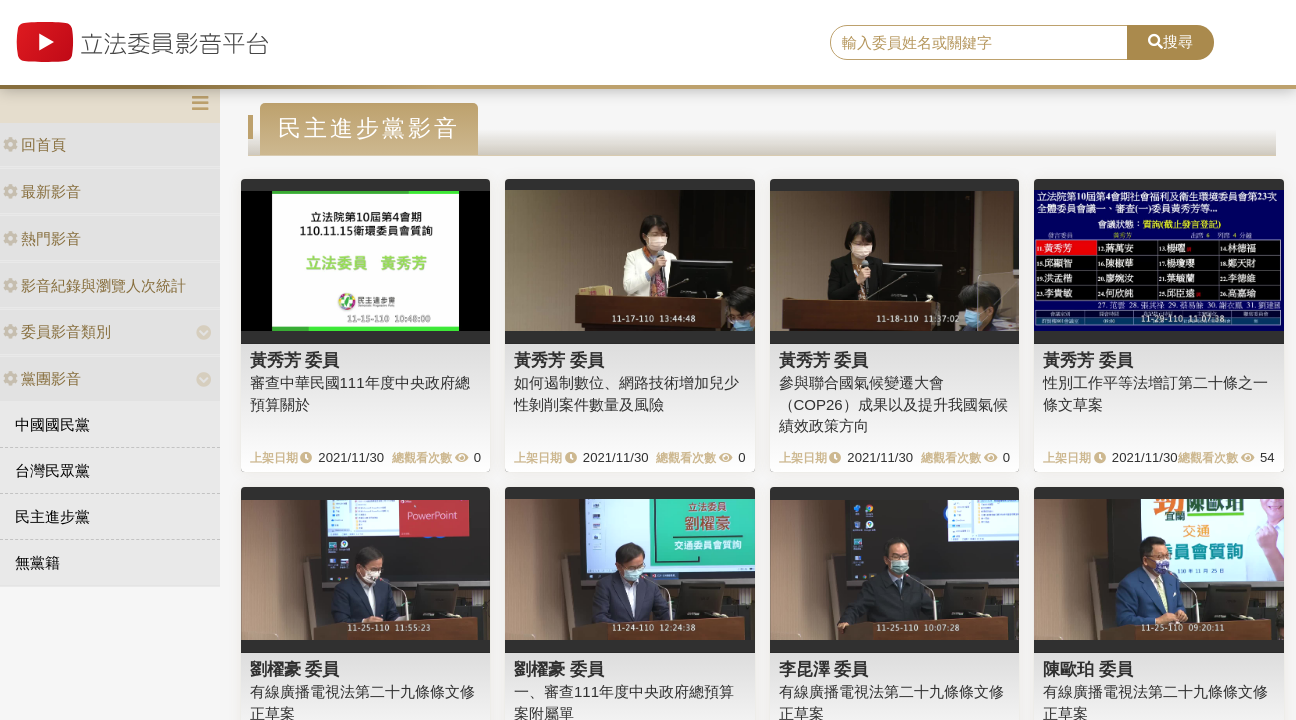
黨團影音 (42, 378)
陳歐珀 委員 (1088, 669)
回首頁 (34, 144)
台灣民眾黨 (52, 470)
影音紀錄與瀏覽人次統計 (94, 285)
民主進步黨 (52, 516)
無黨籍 (37, 562)
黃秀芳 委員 (295, 360)
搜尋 (1170, 41)
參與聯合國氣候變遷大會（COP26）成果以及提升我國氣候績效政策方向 (893, 404)
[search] (979, 43)
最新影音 (42, 191)
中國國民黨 (52, 424)
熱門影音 (42, 238)
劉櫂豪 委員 (295, 669)
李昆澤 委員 (824, 669)
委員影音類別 (57, 331)
